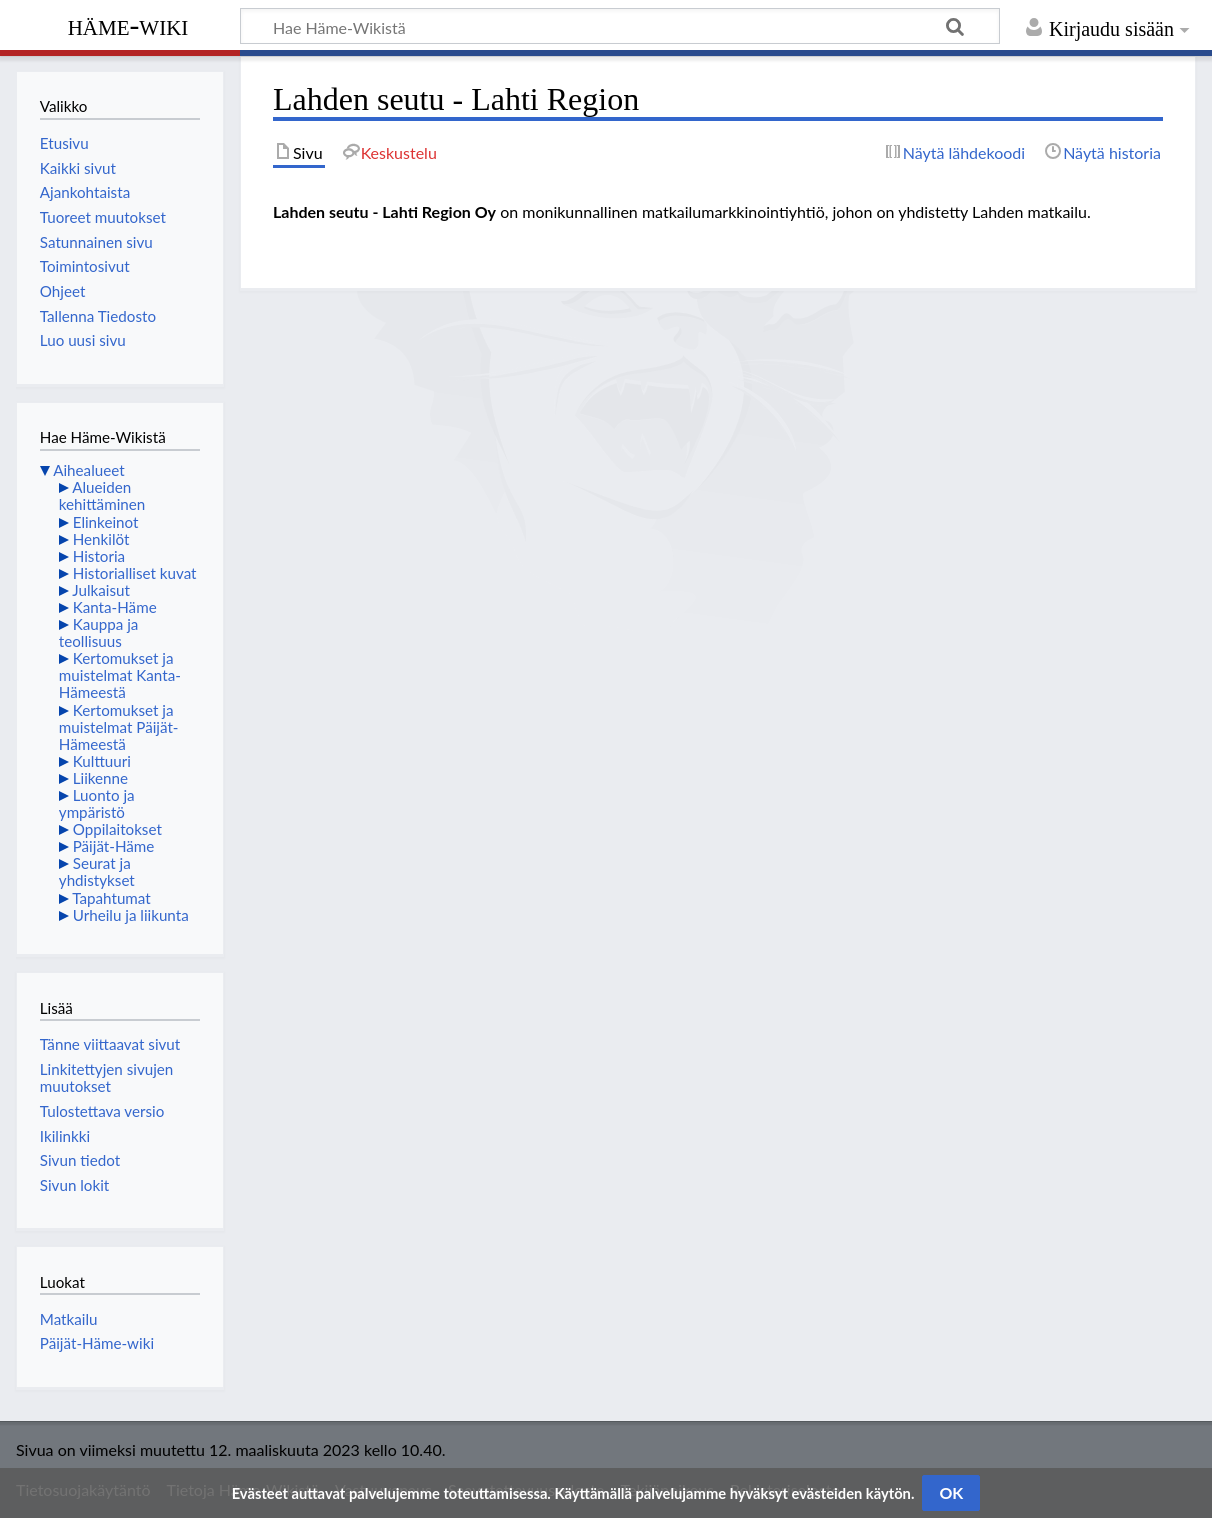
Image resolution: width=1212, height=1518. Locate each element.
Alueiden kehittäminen (102, 495)
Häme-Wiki (128, 25)
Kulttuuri (102, 761)
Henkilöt (101, 539)
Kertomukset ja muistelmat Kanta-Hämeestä (120, 675)
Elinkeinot (106, 522)
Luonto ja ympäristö (97, 803)
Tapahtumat (111, 898)
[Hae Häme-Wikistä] (620, 26)
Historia (99, 556)
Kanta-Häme (115, 607)
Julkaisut (101, 590)
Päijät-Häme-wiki (97, 1343)
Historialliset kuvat (135, 573)
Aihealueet (88, 470)
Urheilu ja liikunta (131, 915)
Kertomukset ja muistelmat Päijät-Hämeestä (119, 727)
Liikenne (100, 778)
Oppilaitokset (117, 829)
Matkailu (69, 1319)
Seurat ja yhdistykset (97, 871)
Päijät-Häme (114, 846)
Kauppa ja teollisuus (99, 632)
